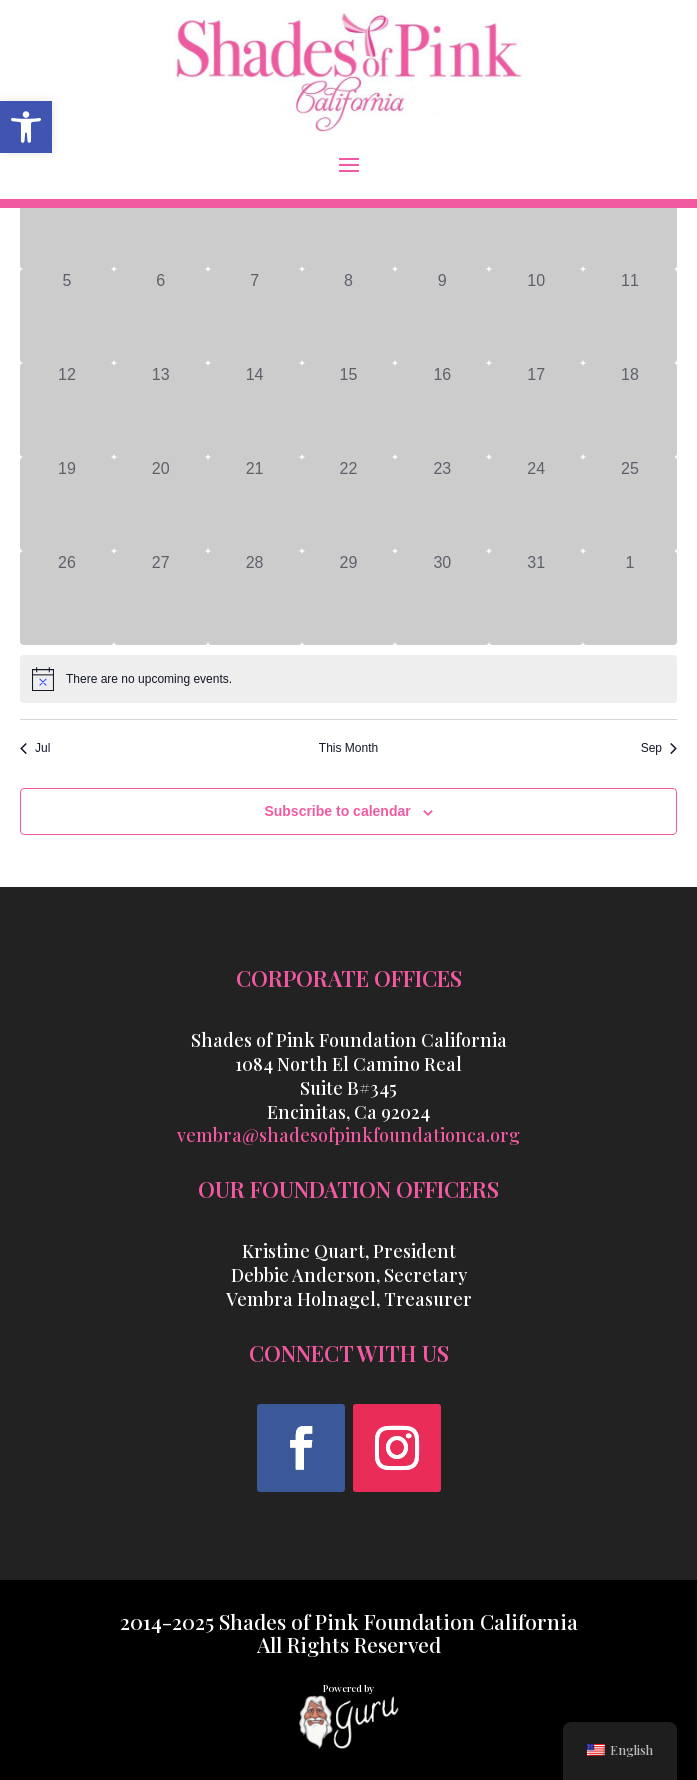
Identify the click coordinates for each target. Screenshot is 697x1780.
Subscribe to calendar (337, 811)
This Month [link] (348, 748)
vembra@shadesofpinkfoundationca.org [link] (348, 1135)
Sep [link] (659, 748)
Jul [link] (35, 748)
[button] (349, 164)
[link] (26, 127)
